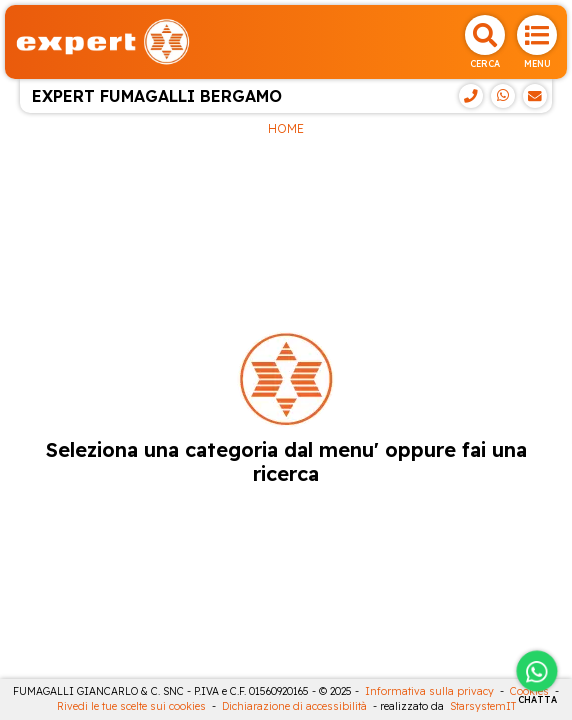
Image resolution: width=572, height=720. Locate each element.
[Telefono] (471, 96)
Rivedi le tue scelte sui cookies (131, 706)
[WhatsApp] (503, 96)
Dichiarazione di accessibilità (294, 706)
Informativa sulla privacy (429, 691)
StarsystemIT (483, 706)
